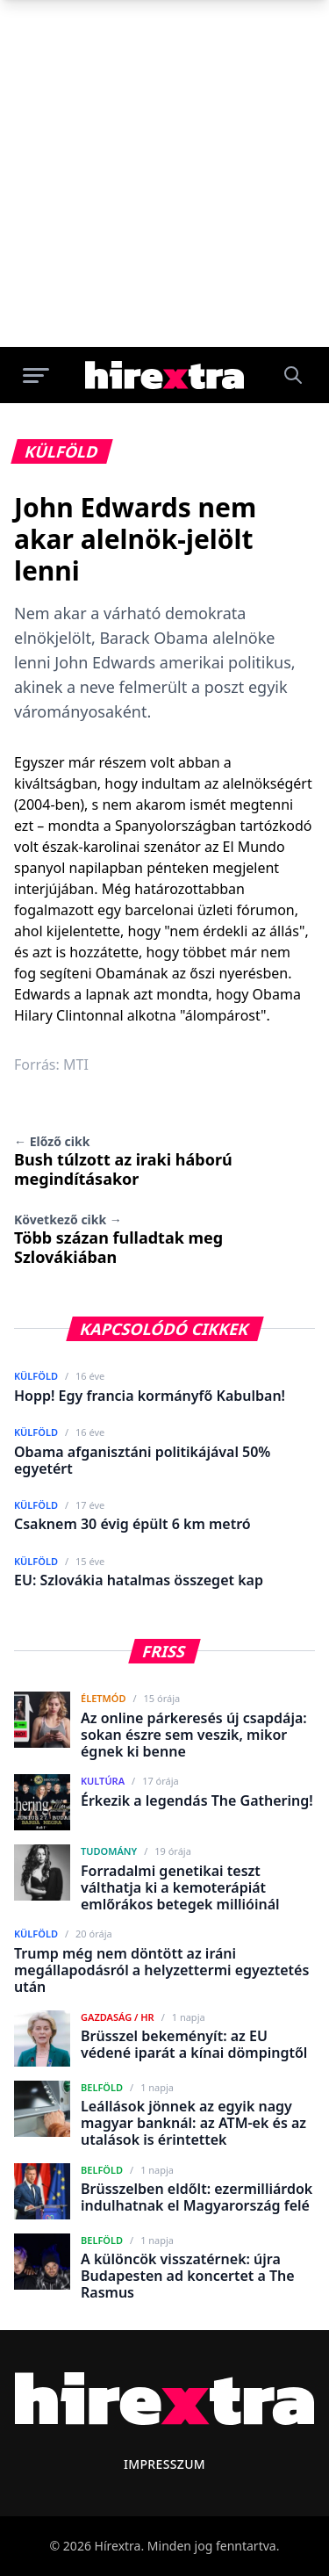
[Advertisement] (164, 173)
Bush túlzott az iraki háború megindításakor (123, 1161)
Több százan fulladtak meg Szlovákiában (118, 1239)
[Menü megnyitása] (36, 375)
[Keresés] (293, 375)
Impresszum (164, 2464)
